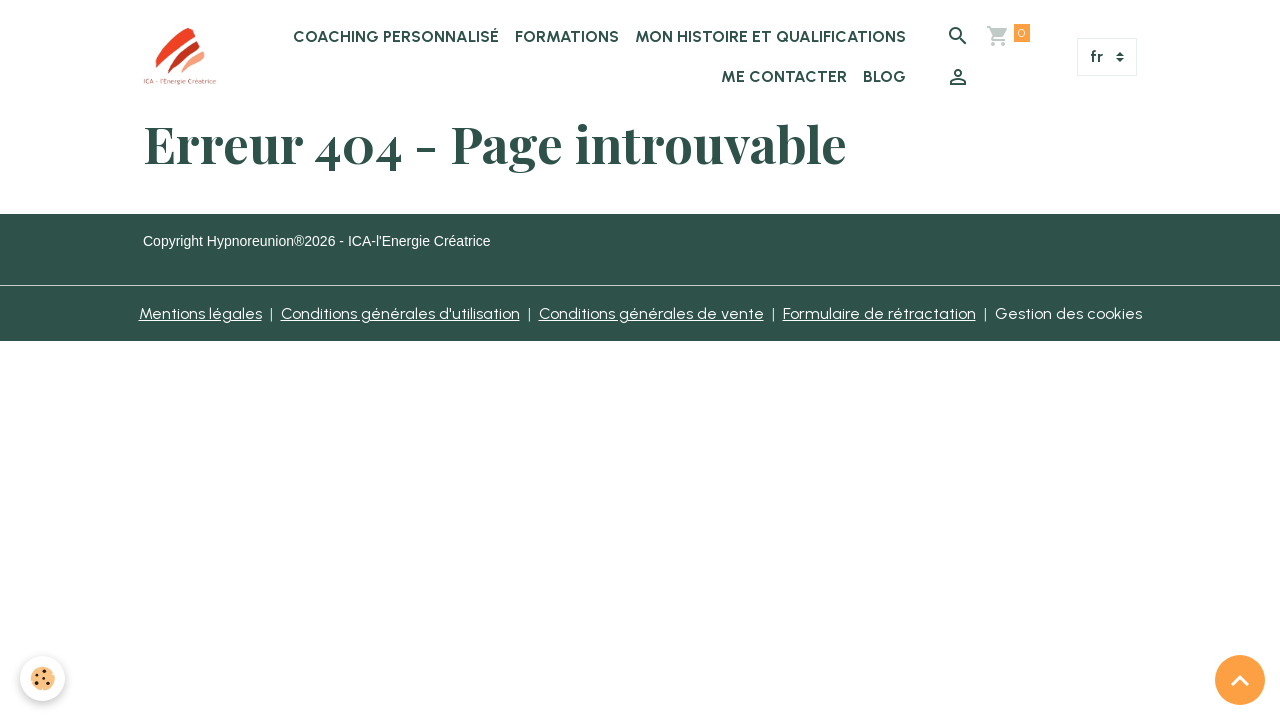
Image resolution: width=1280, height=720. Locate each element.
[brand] (180, 57)
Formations (567, 36)
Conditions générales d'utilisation (400, 313)
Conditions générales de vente (651, 313)
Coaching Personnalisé (396, 36)
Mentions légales (200, 313)
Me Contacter (784, 76)
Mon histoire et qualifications (770, 36)
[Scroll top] (1240, 680)
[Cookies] (42, 678)
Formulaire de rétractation (879, 313)
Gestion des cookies (1068, 313)
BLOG (884, 76)
